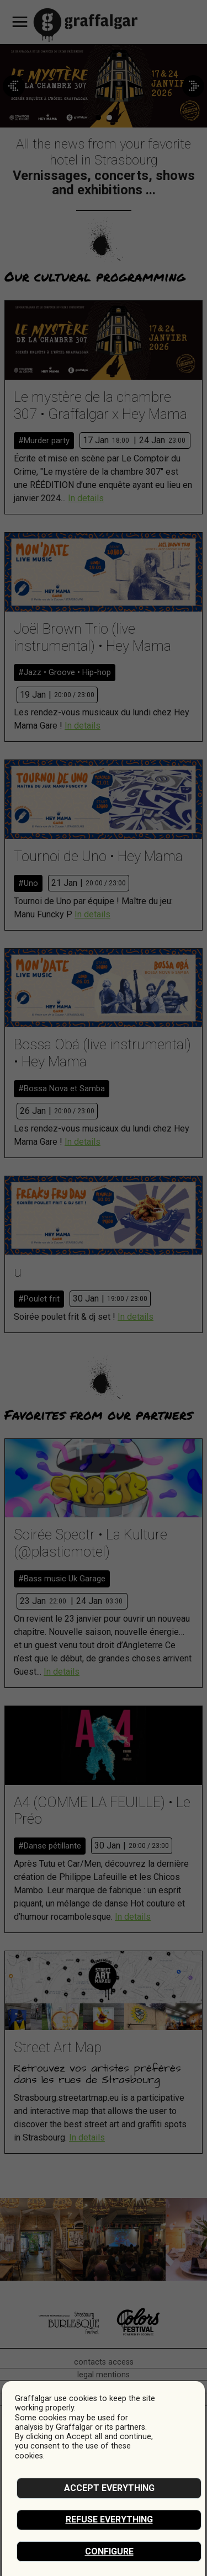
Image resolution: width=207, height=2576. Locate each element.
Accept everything (109, 2488)
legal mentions (103, 2375)
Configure (109, 2551)
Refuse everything (109, 2519)
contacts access (104, 2362)
